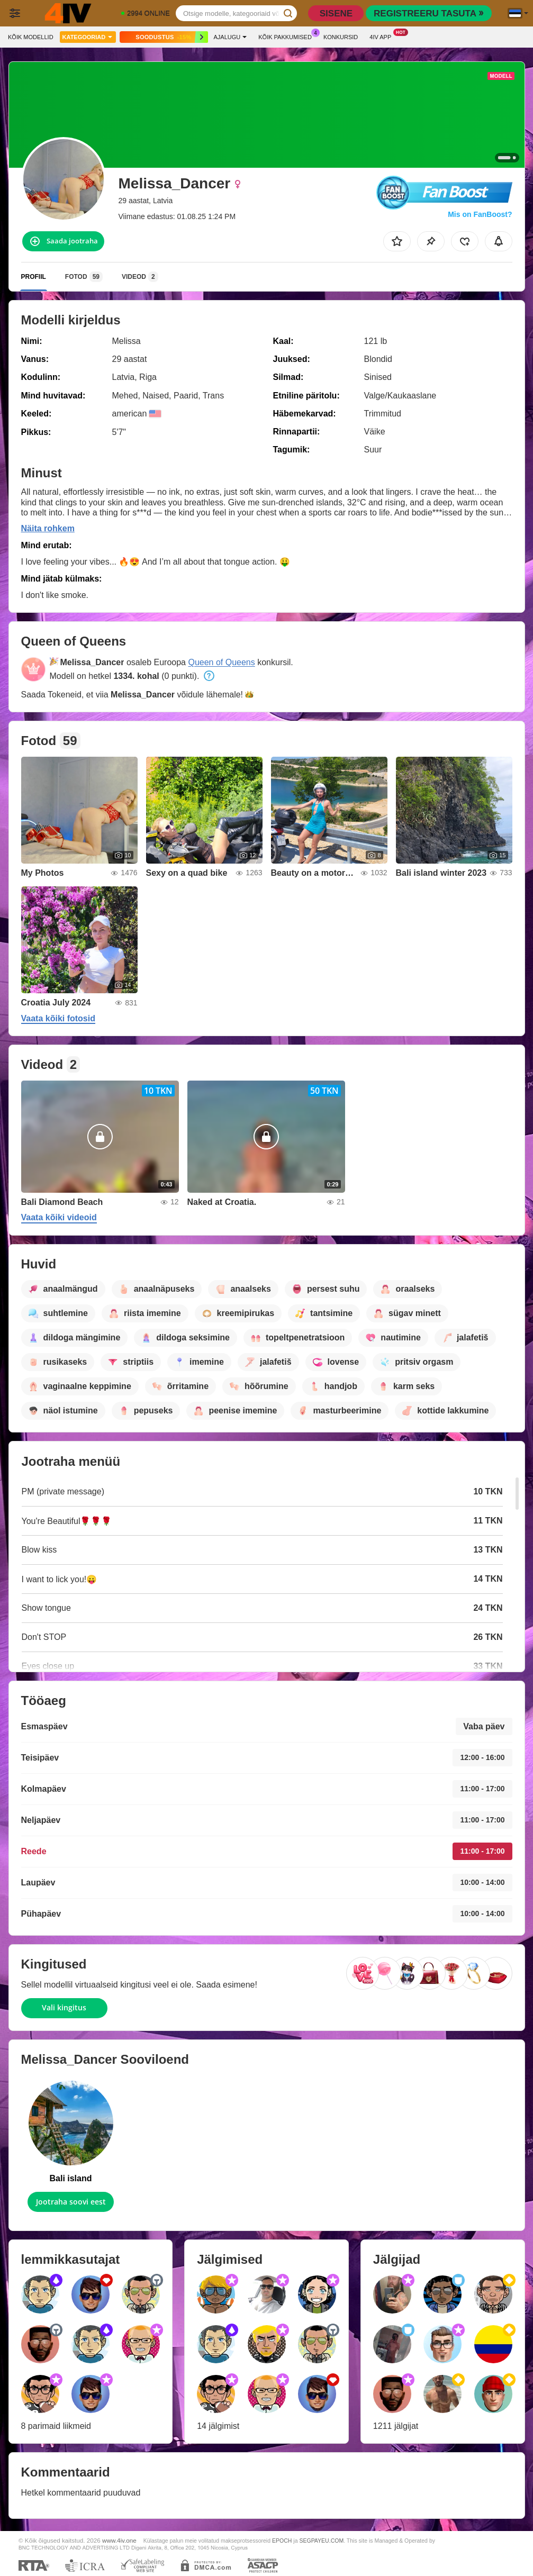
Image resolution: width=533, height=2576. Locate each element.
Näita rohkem (48, 528)
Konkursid (340, 37)
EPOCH (282, 2540)
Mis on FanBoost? (480, 214)
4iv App (382, 35)
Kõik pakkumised (287, 35)
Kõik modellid (30, 37)
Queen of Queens (221, 662)
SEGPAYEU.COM (321, 2540)
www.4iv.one (119, 2540)
